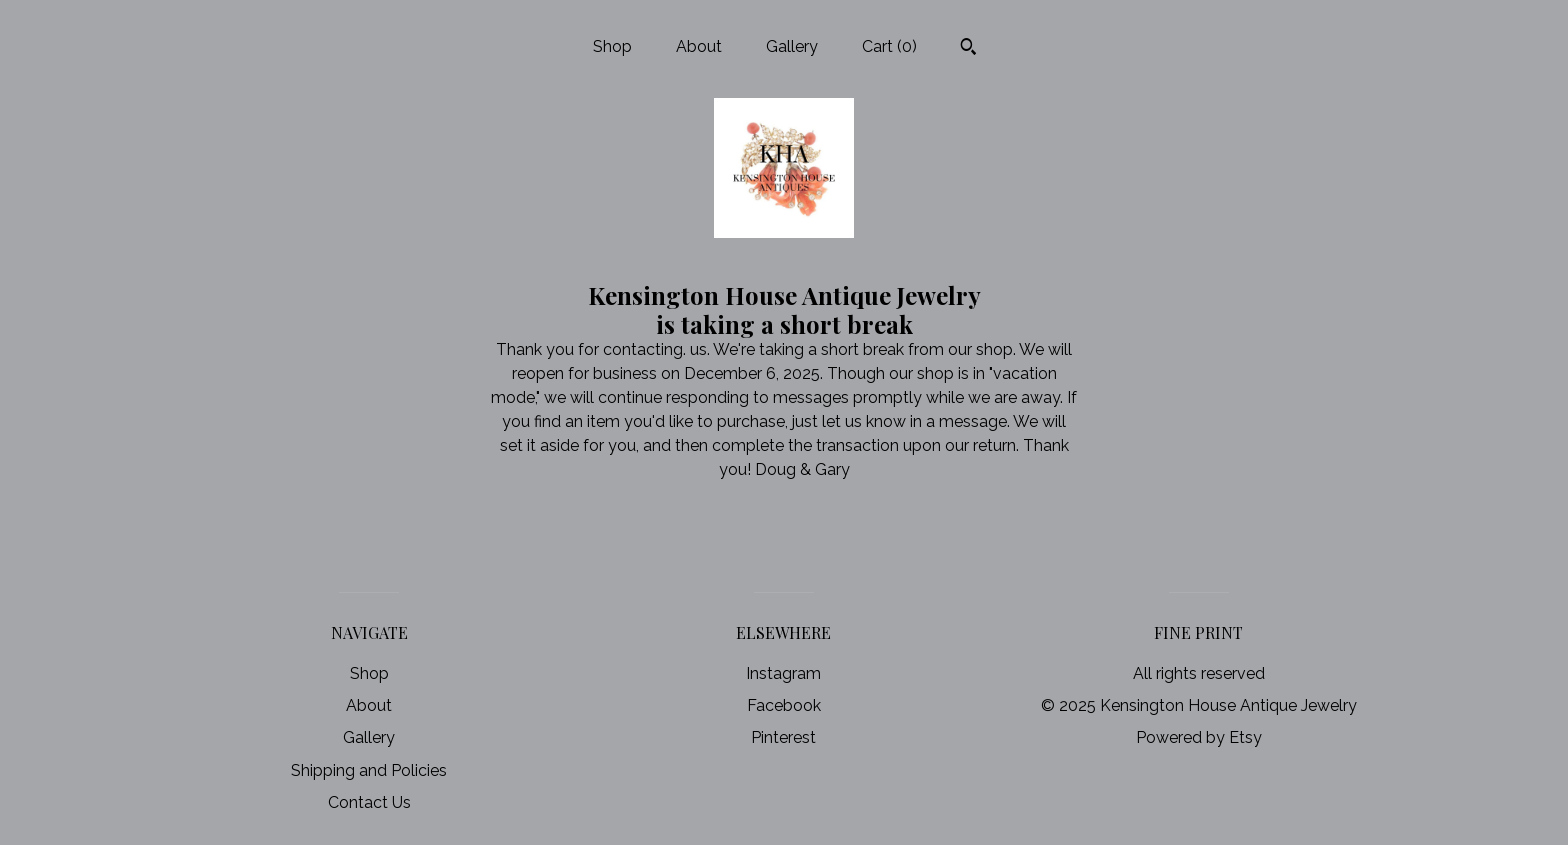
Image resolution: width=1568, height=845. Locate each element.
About (699, 46)
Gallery (792, 46)
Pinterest (783, 737)
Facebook (784, 705)
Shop (612, 46)
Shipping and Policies (369, 770)
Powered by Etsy (1199, 737)
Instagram (783, 673)
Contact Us (369, 802)
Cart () (889, 46)
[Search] (968, 49)
